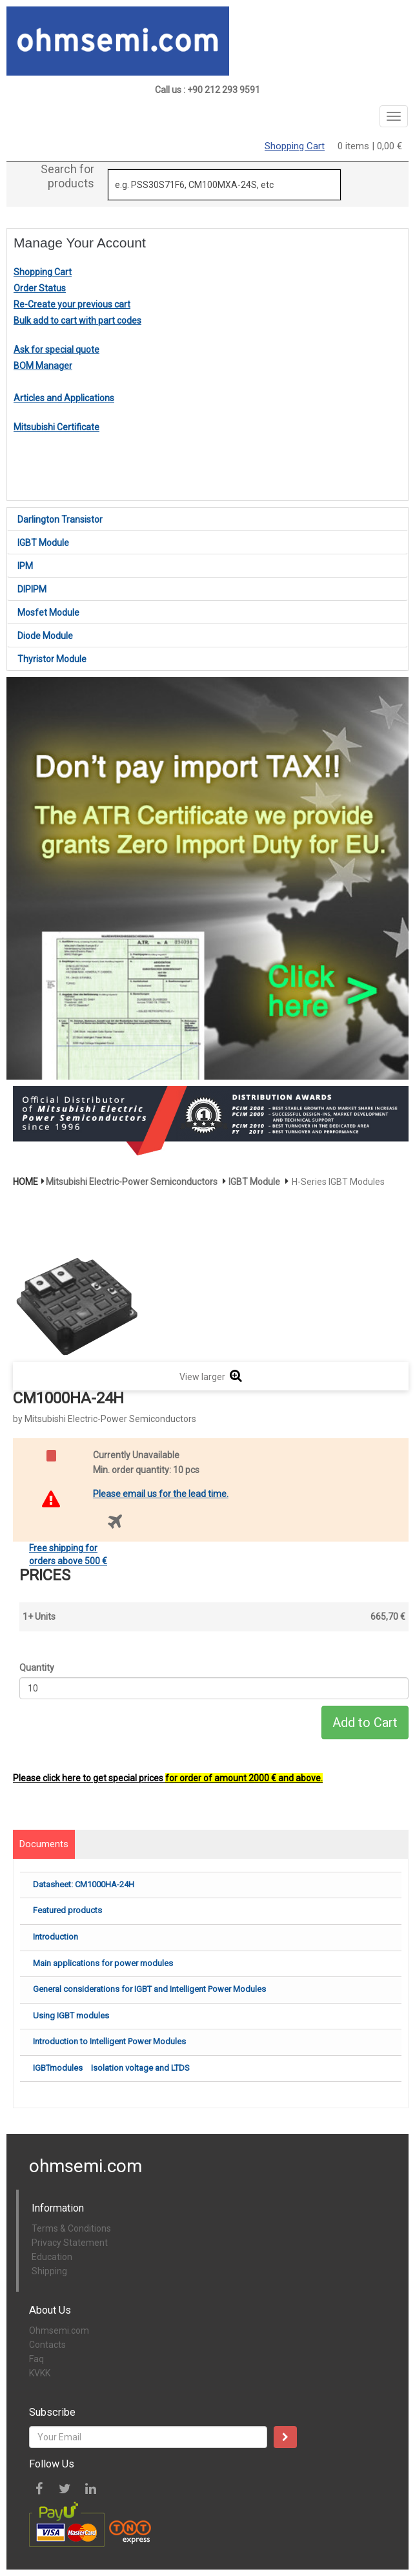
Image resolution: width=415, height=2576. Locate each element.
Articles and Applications (64, 398)
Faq (36, 2359)
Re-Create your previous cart (72, 304)
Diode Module (45, 636)
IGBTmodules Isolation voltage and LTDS (111, 2068)
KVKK (39, 2373)
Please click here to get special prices (168, 1778)
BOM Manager (43, 366)
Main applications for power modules (103, 1963)
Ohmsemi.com (59, 2330)
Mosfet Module (48, 612)
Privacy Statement (70, 2242)
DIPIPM (31, 589)
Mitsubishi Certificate (56, 427)
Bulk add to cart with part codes (77, 320)
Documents (43, 1844)
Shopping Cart (295, 146)
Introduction (55, 1937)
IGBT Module (43, 543)
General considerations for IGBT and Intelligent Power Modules (149, 1989)
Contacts (47, 2345)
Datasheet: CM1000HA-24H (83, 1884)
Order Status (40, 288)
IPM (25, 566)
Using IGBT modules (71, 2015)
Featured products (67, 1910)
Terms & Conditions (71, 2228)
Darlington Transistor (60, 519)
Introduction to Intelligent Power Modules (109, 2041)
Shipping (49, 2271)
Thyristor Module (51, 659)
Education (52, 2257)
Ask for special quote (56, 349)
